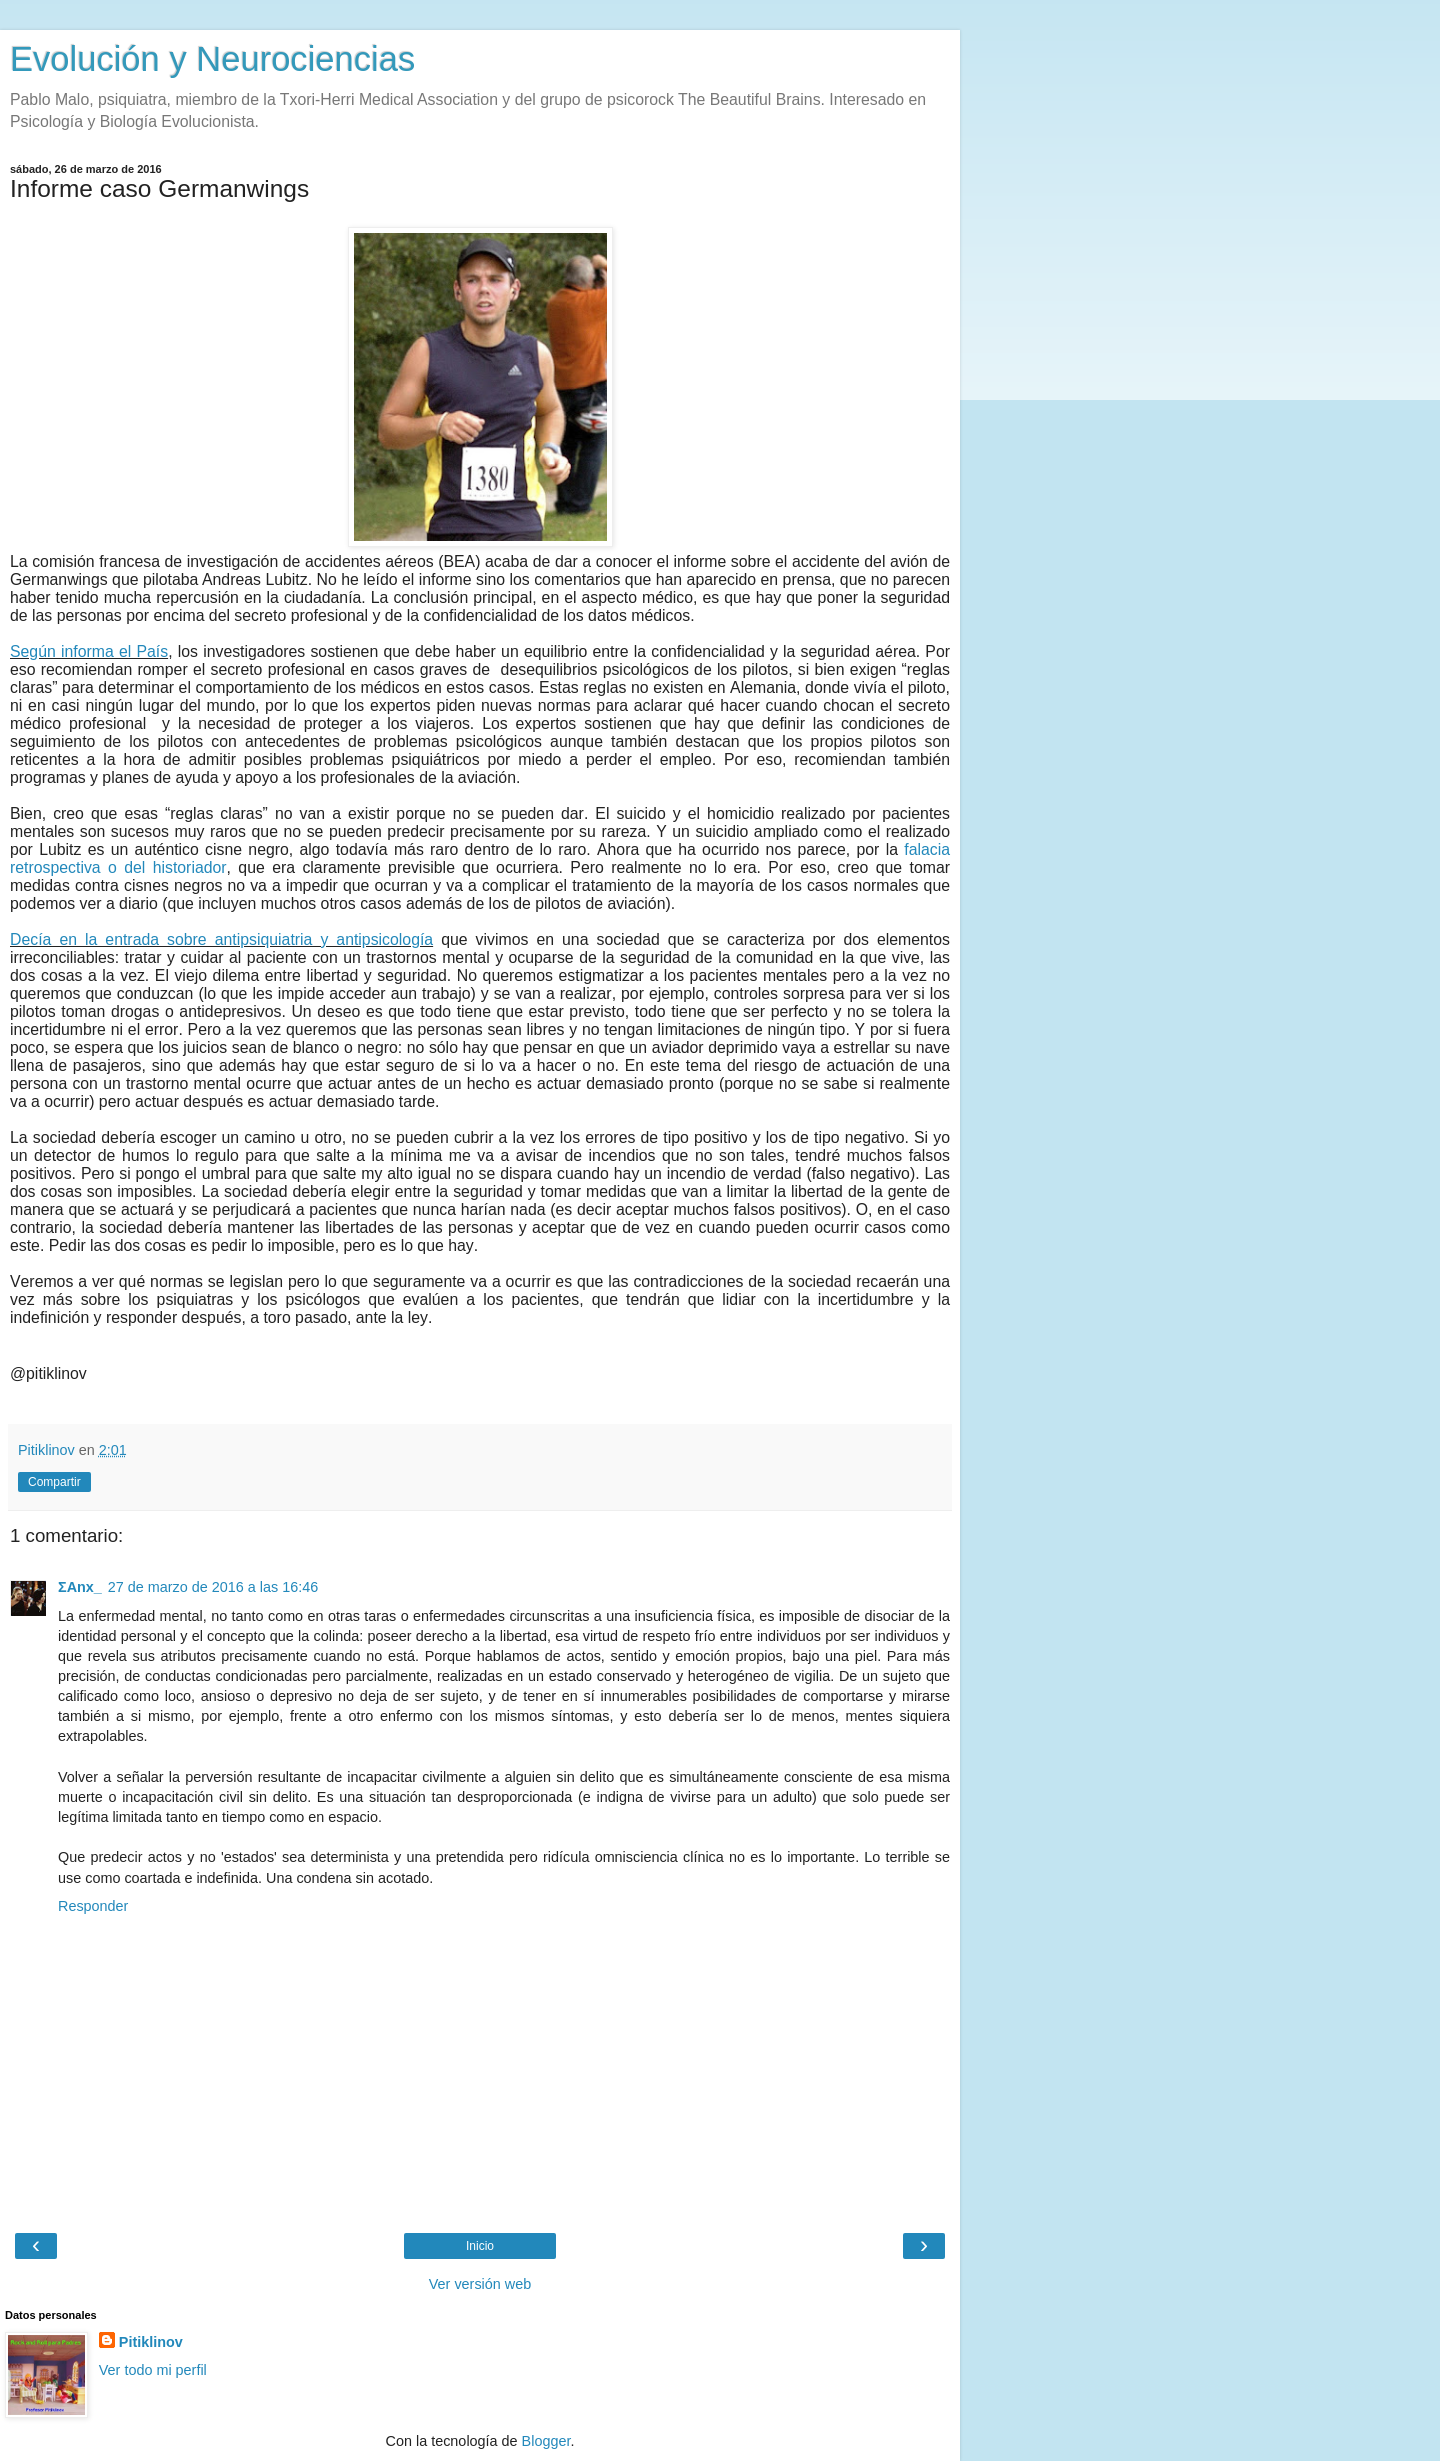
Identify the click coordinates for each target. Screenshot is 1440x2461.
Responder (93, 1906)
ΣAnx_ (80, 1587)
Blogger (546, 2441)
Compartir (54, 1482)
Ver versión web (480, 2284)
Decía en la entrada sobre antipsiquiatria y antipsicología (221, 939)
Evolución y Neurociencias (212, 59)
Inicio (480, 2246)
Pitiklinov (151, 2342)
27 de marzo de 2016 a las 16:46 (213, 1587)
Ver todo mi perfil (153, 2370)
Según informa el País (89, 651)
